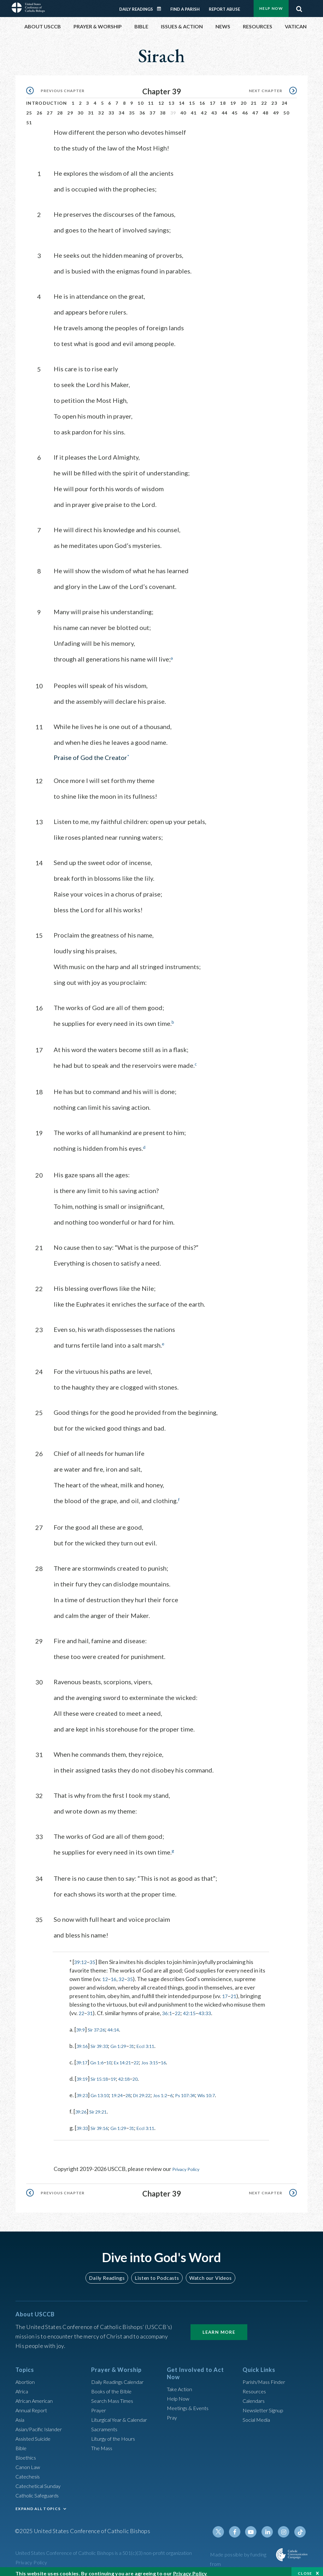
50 (286, 109)
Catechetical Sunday (40, 2480)
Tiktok (300, 2526)
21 (254, 99)
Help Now (179, 2393)
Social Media (258, 2414)
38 (163, 109)
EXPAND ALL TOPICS (38, 2503)
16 (202, 99)
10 (141, 99)
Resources (255, 2385)
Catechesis (29, 2470)
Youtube (255, 2526)
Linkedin (270, 2526)
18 (223, 99)
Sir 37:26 (100, 2024)
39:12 (81, 1957)
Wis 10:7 (231, 2090)
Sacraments (105, 2423)
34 (122, 109)
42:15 (193, 2008)
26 (40, 109)
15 (192, 99)
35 (132, 109)
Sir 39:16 (104, 2123)
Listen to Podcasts (157, 2272)
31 (91, 109)
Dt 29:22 (155, 2090)
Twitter (225, 2526)
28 (60, 109)
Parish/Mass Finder (266, 2376)
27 (50, 109)
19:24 (125, 2090)
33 (112, 109)
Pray (172, 2411)
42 (204, 109)
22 (264, 99)
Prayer (99, 2404)
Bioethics (27, 2452)
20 (244, 99)
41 (194, 109)
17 (213, 99)
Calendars (255, 2395)
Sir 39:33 (104, 2041)
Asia (20, 2414)
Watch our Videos (207, 2272)
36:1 (168, 2008)
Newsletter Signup (266, 2404)
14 (182, 99)
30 (81, 109)
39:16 (83, 2041)
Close (305, 2569)
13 (171, 99)
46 (245, 109)
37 (153, 109)
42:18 (133, 2073)
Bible (22, 2442)
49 (276, 109)
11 (151, 99)
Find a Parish (185, 5)
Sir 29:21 (103, 2106)
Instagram (285, 2526)
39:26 (82, 2106)
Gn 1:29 (127, 2041)
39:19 (83, 2073)
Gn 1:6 (101, 2057)
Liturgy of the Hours (115, 2433)
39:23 (83, 2090)
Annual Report (33, 2404)
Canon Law (28, 2461)
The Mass (103, 2442)
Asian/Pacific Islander (41, 2423)
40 (183, 109)
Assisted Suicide (35, 2433)
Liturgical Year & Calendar (123, 2414)
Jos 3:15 (164, 2057)
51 (29, 118)
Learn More (219, 2326)
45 (235, 109)
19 (233, 99)
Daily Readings (136, 5)
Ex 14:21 (131, 2057)
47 (255, 109)
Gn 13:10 (104, 2090)
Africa (22, 2385)
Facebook (240, 2526)
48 (266, 109)
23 (274, 99)
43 (214, 109)
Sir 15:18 (104, 2073)
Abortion (26, 2376)
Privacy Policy (189, 2164)
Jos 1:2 (176, 2090)
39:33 (83, 2123)
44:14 (121, 2024)
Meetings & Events (190, 2402)
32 (101, 109)
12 (161, 99)
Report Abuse (224, 5)
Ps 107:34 (206, 2090)
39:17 (83, 2057)
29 (70, 109)
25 (29, 109)
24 (285, 99)
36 (142, 109)
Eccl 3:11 (159, 2041)
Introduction (46, 99)
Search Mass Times (114, 2395)
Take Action (181, 2383)
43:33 (210, 2008)
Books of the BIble (113, 2385)
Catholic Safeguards (40, 2489)
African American (36, 2395)
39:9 (81, 2024)
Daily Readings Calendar (161, 5)
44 (225, 109)
